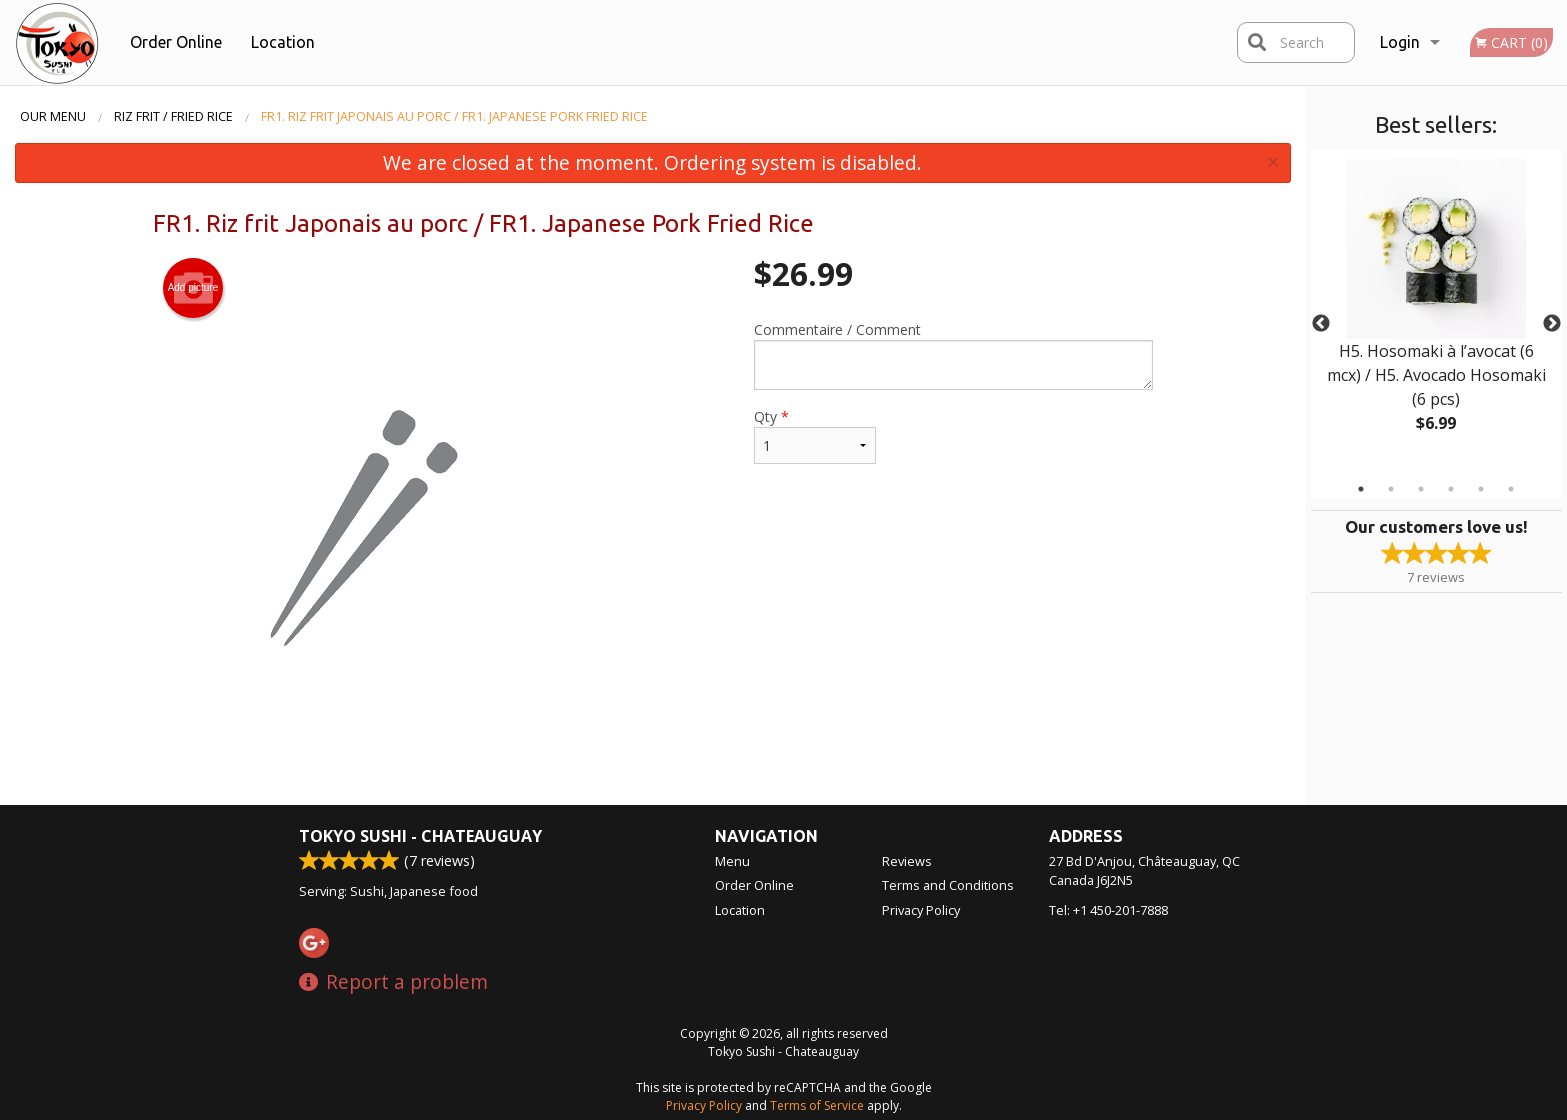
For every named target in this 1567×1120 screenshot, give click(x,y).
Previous (1321, 324)
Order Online (176, 42)
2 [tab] (1391, 489)
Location (283, 42)
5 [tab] (1481, 489)
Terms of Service (817, 1105)
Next (1552, 324)
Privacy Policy (921, 910)
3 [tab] (1421, 489)
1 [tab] (1361, 489)
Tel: (1108, 910)
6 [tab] (1511, 489)
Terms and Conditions (948, 885)
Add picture (193, 288)
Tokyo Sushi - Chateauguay (420, 836)
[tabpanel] (1436, 312)
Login (1400, 42)
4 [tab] (1451, 489)
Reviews (907, 861)
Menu (732, 861)
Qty (815, 435)
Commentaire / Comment (953, 355)
